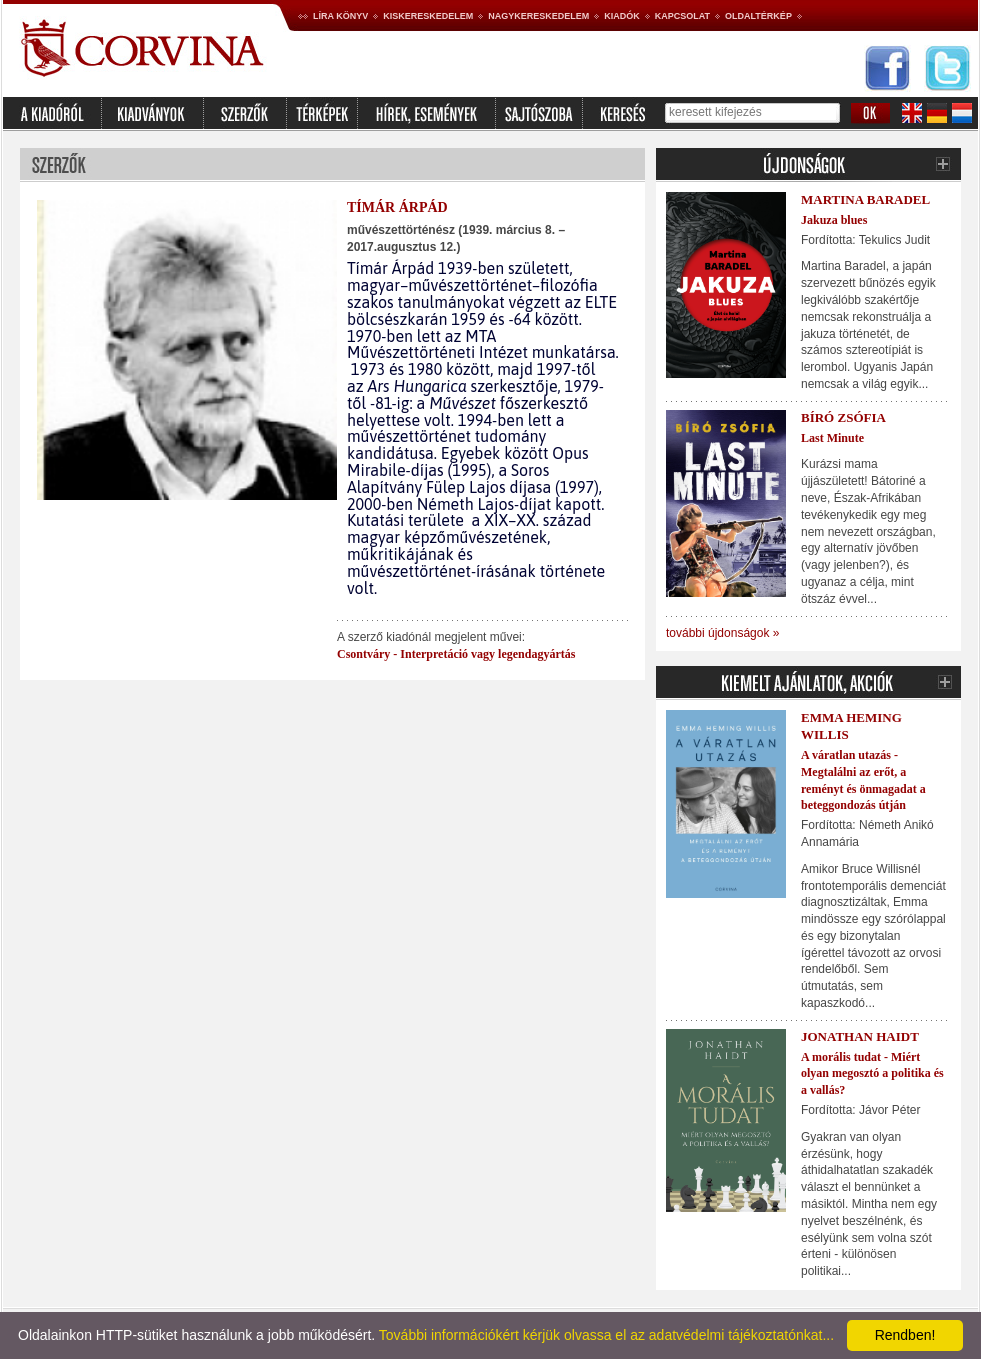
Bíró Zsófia (843, 417)
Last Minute (832, 438)
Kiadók (622, 16)
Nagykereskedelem (538, 16)
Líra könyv (340, 16)
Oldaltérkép (758, 16)
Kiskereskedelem (428, 16)
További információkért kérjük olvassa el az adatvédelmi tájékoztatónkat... (606, 1335)
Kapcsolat (682, 16)
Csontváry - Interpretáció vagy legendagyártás (456, 654)
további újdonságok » (722, 633)
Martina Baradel (865, 199)
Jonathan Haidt (860, 1036)
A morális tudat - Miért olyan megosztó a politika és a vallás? (872, 1074)
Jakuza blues (834, 220)
